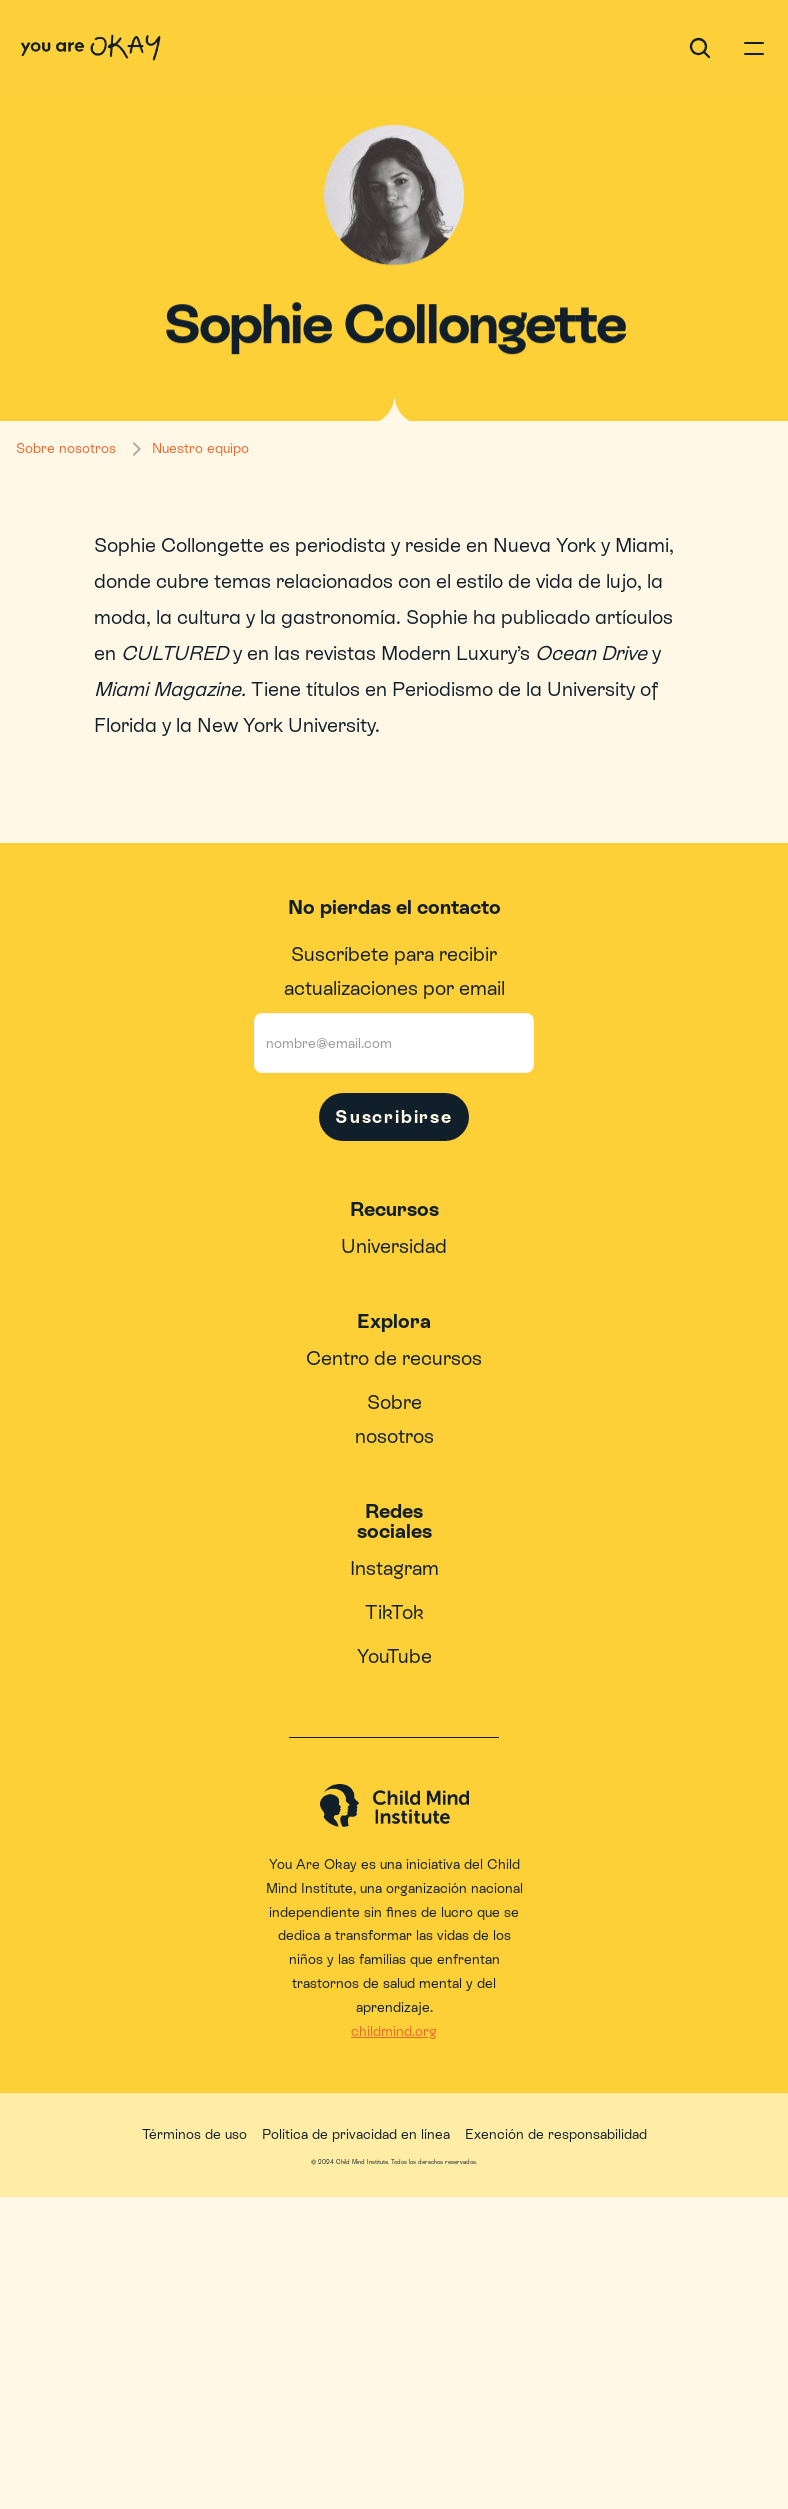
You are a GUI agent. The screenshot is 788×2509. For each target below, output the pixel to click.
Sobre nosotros (66, 448)
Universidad (394, 1246)
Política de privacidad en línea (356, 2134)
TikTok (394, 1612)
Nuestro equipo (200, 448)
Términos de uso (194, 2134)
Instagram (394, 1568)
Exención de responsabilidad (556, 2134)
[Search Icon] (700, 48)
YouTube (394, 1656)
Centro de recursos (394, 1358)
